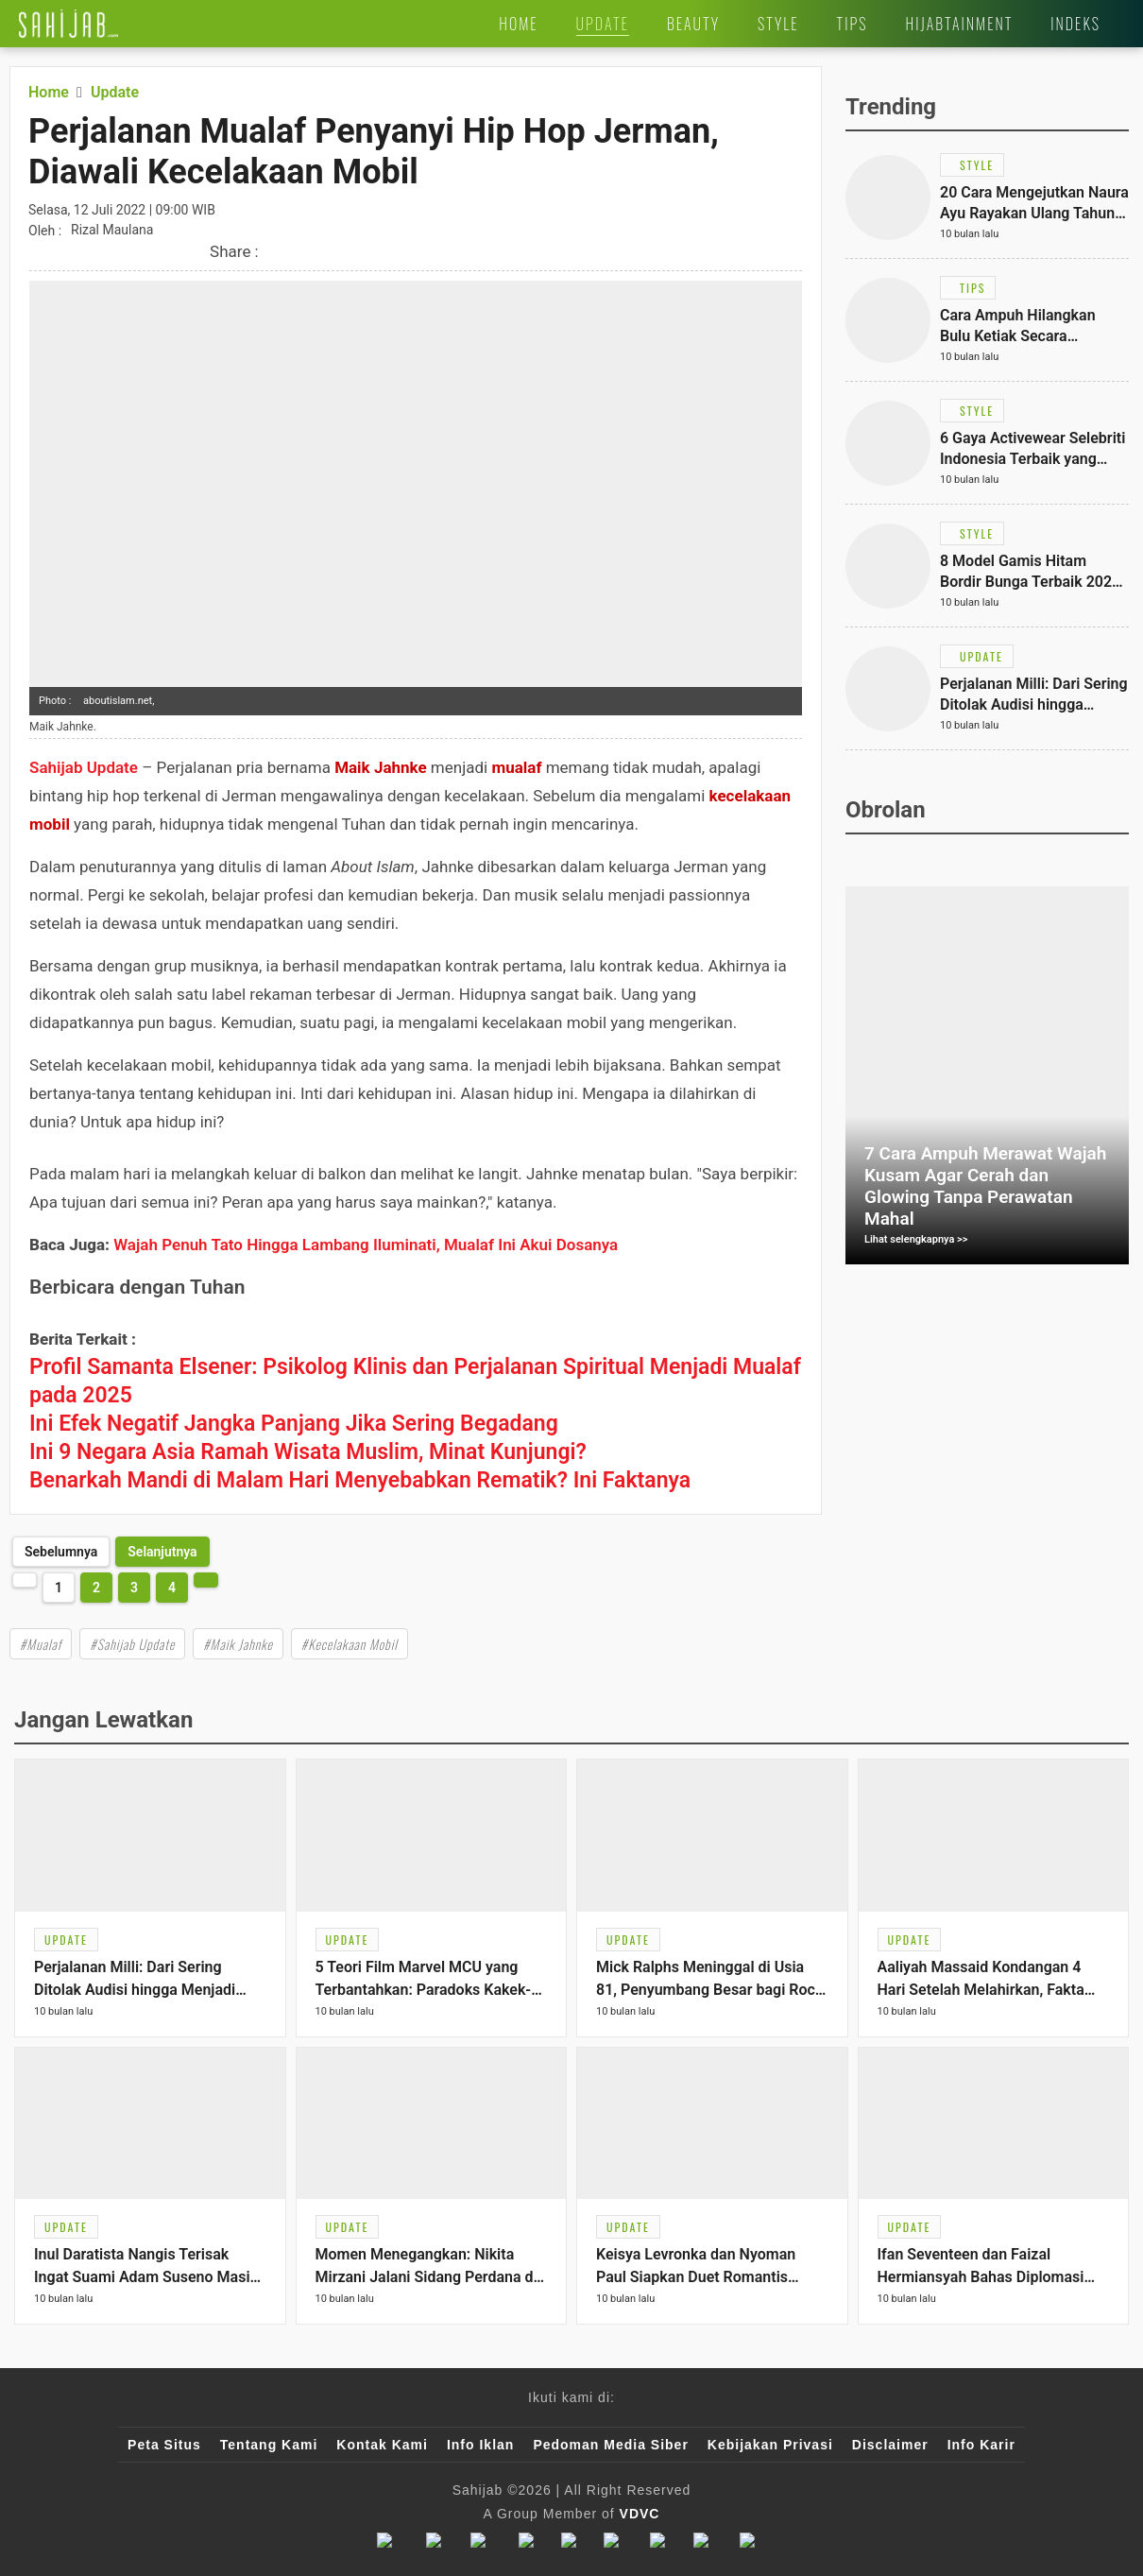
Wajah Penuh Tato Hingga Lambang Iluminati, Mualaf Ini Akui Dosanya (365, 1244)
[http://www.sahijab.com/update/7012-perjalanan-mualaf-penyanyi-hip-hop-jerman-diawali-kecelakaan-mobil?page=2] (162, 1552)
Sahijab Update (83, 767)
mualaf (516, 767)
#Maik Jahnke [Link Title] (238, 1644)
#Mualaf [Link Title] (40, 1644)
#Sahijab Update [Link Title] (132, 1644)
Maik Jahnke (380, 767)
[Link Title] (68, 23)
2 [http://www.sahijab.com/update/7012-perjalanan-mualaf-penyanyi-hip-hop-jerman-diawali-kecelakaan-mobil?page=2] (96, 1587)
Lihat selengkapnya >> (916, 1239)
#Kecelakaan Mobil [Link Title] (349, 1644)
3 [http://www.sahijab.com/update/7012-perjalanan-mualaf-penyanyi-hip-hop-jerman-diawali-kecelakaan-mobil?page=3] (134, 1587)
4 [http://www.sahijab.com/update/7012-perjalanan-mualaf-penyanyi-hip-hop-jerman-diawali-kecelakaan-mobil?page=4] (172, 1587)
